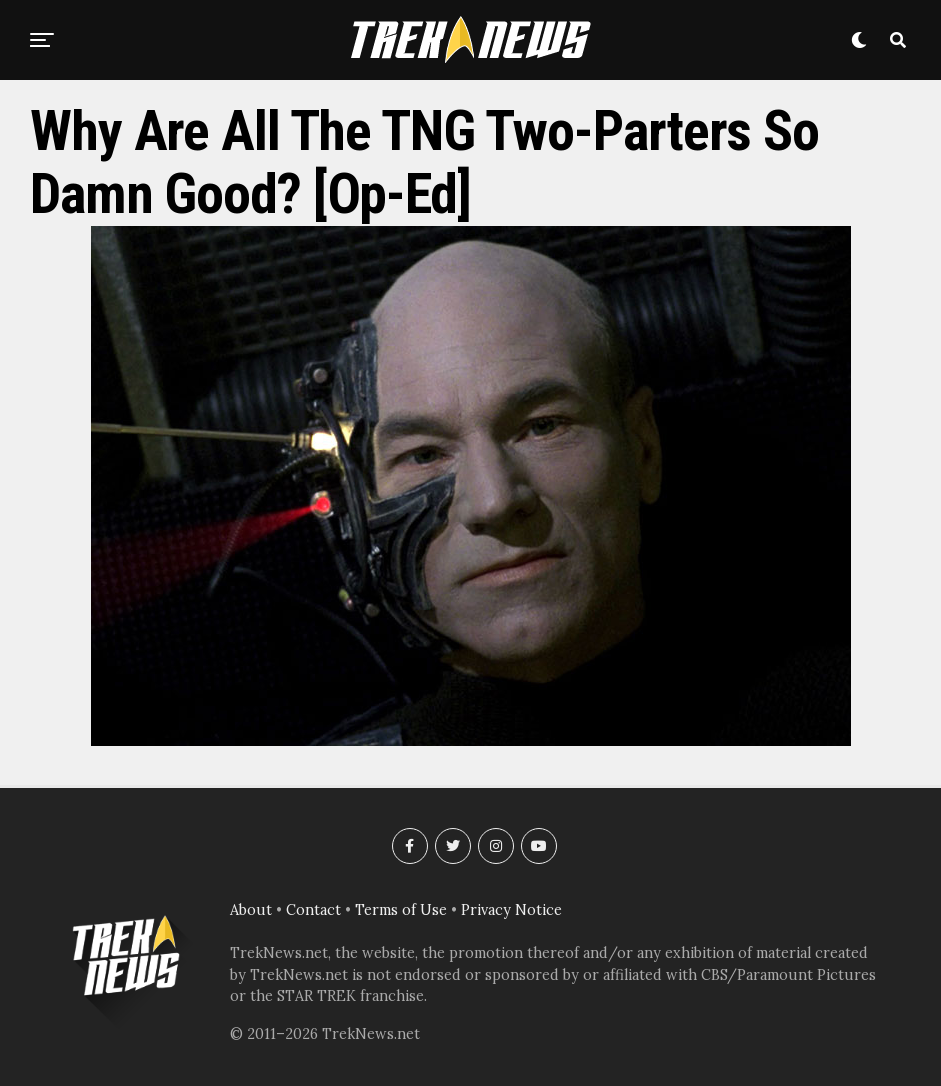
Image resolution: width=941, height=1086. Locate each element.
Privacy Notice (511, 910)
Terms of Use (401, 910)
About (251, 910)
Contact (313, 910)
